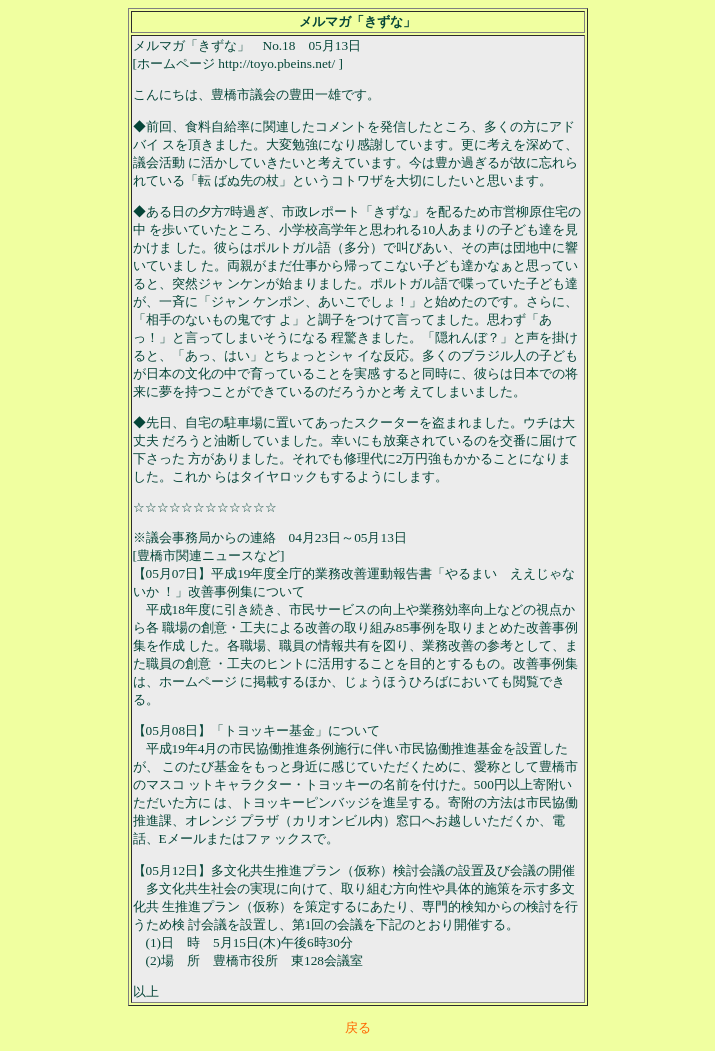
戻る (358, 1027)
